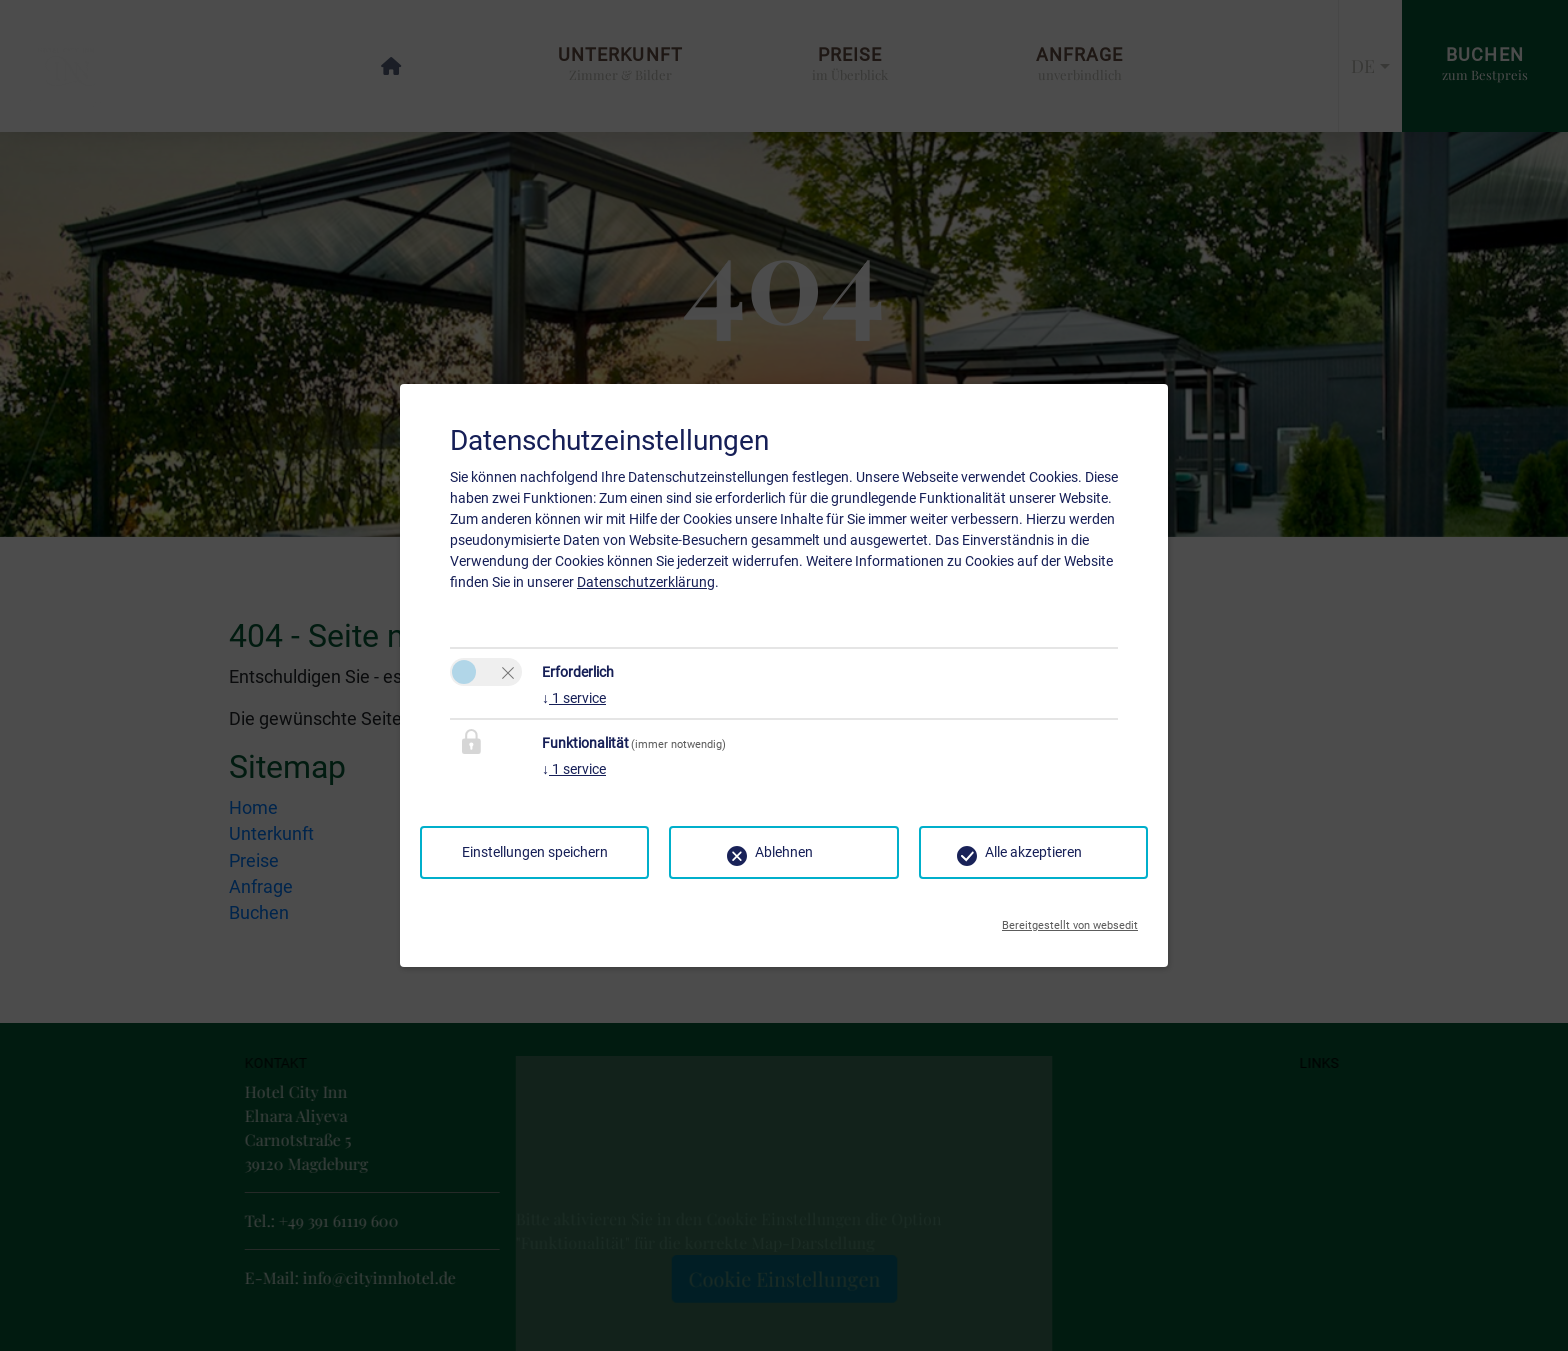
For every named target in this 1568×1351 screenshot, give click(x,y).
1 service (574, 698)
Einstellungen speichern (535, 852)
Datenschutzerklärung (646, 582)
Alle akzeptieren (1033, 852)
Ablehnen (784, 852)
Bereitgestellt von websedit (1070, 920)
